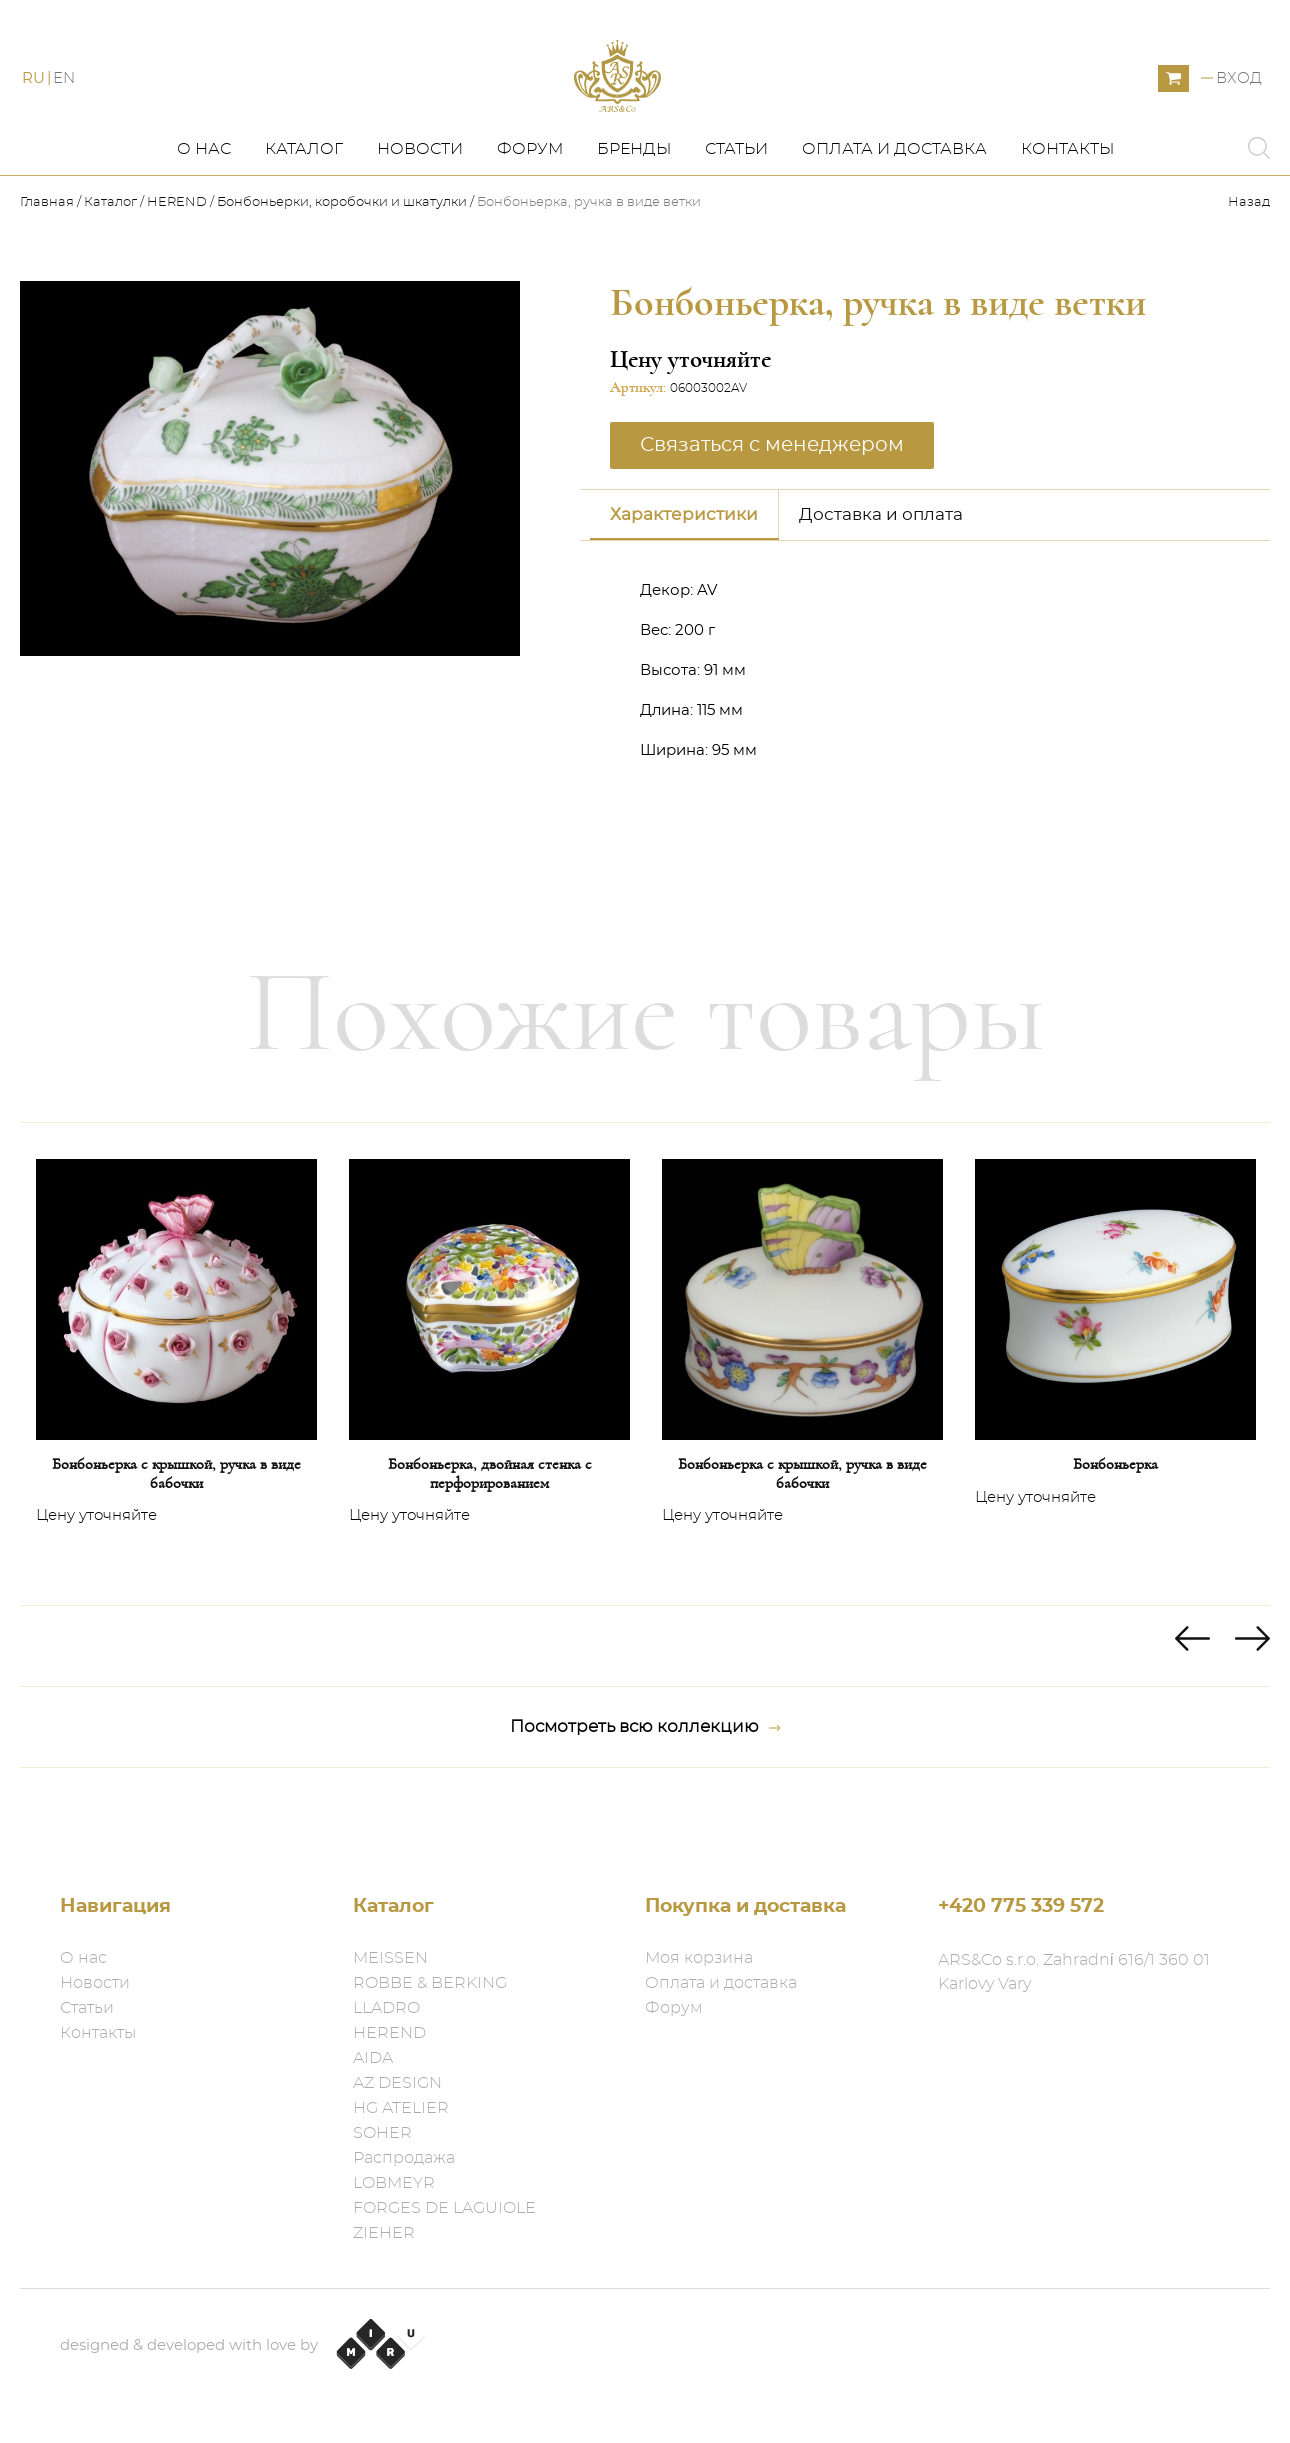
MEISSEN (390, 1958)
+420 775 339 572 (1021, 1906)
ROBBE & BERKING (430, 1983)
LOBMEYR (394, 2183)
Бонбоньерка (1115, 1512)
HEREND (177, 250)
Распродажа (404, 2158)
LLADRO (386, 2008)
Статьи (736, 197)
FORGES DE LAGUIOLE (444, 2208)
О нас (204, 197)
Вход (1239, 102)
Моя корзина (699, 1958)
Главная (48, 250)
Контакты (1067, 197)
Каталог (304, 197)
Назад (1249, 250)
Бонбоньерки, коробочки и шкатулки (342, 250)
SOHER (382, 2133)
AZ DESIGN (397, 2083)
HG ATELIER (401, 2108)
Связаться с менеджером (772, 492)
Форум (530, 197)
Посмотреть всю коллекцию (645, 1775)
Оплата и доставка (894, 197)
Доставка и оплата (881, 561)
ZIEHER (384, 2233)
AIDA (373, 2058)
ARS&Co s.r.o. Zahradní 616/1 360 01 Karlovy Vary (1074, 1972)
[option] (176, 1412)
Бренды (634, 197)
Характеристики (684, 561)
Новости (420, 197)
